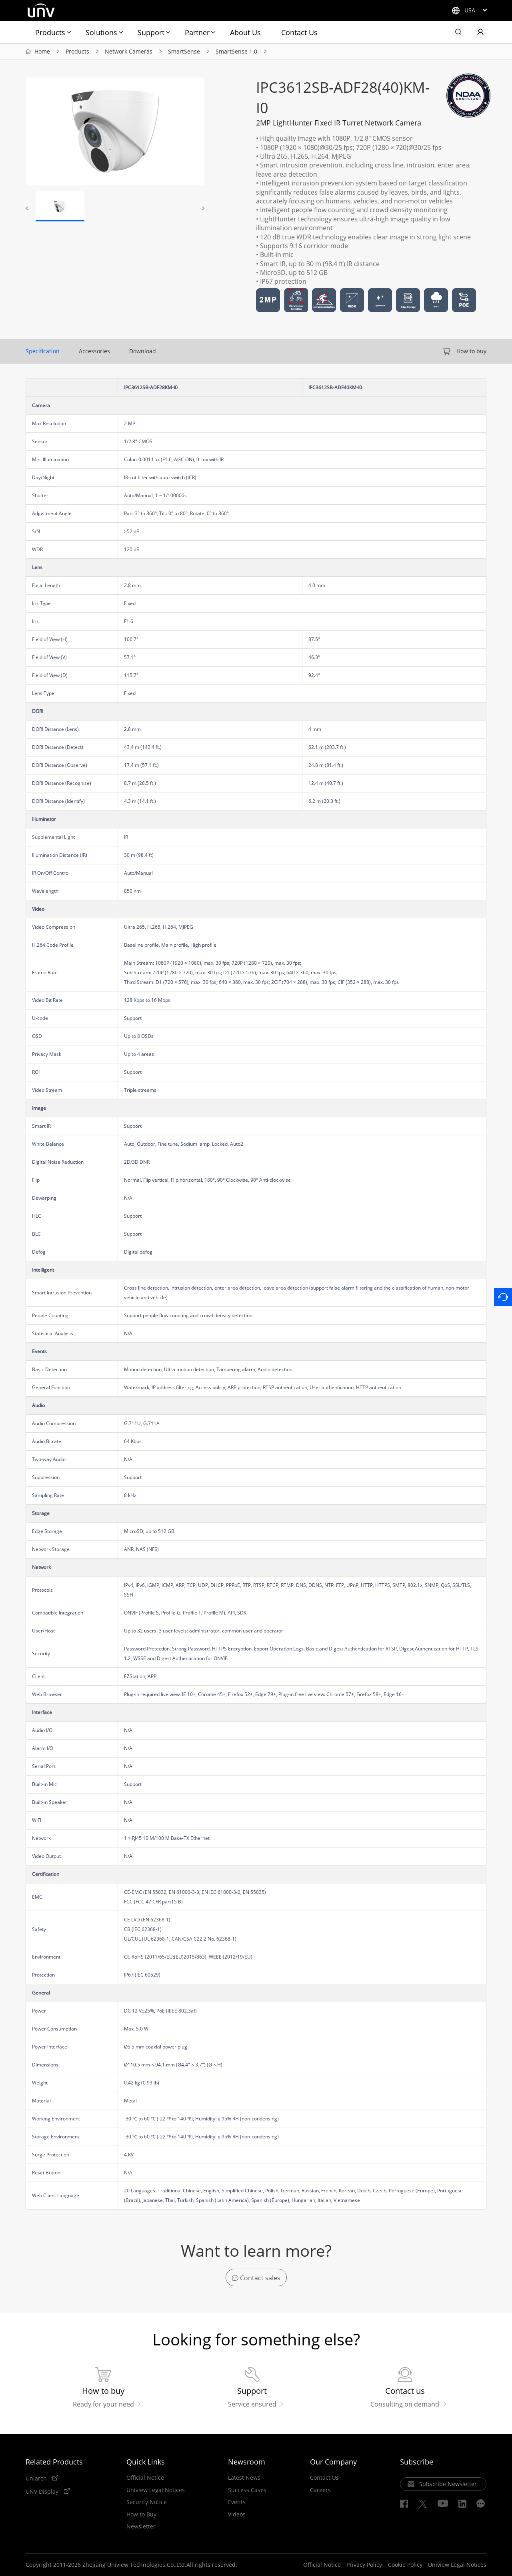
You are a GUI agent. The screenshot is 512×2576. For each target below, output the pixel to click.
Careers (320, 2490)
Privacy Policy (364, 2564)
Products (50, 32)
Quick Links (145, 2461)
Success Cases (247, 2490)
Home (42, 51)
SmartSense (184, 51)
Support (151, 32)
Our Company (333, 2461)
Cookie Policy (405, 2564)
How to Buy (141, 2514)
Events (237, 2502)
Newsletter (141, 2526)
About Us (245, 32)
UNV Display (43, 2491)
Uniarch (37, 2478)
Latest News (244, 2477)
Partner (197, 32)
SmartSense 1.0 (236, 51)
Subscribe (416, 2461)
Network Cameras (128, 51)
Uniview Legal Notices (155, 2490)
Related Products (54, 2461)
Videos (237, 2514)
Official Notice (145, 2477)
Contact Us (299, 32)
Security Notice (146, 2502)
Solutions (101, 32)
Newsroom (246, 2461)
